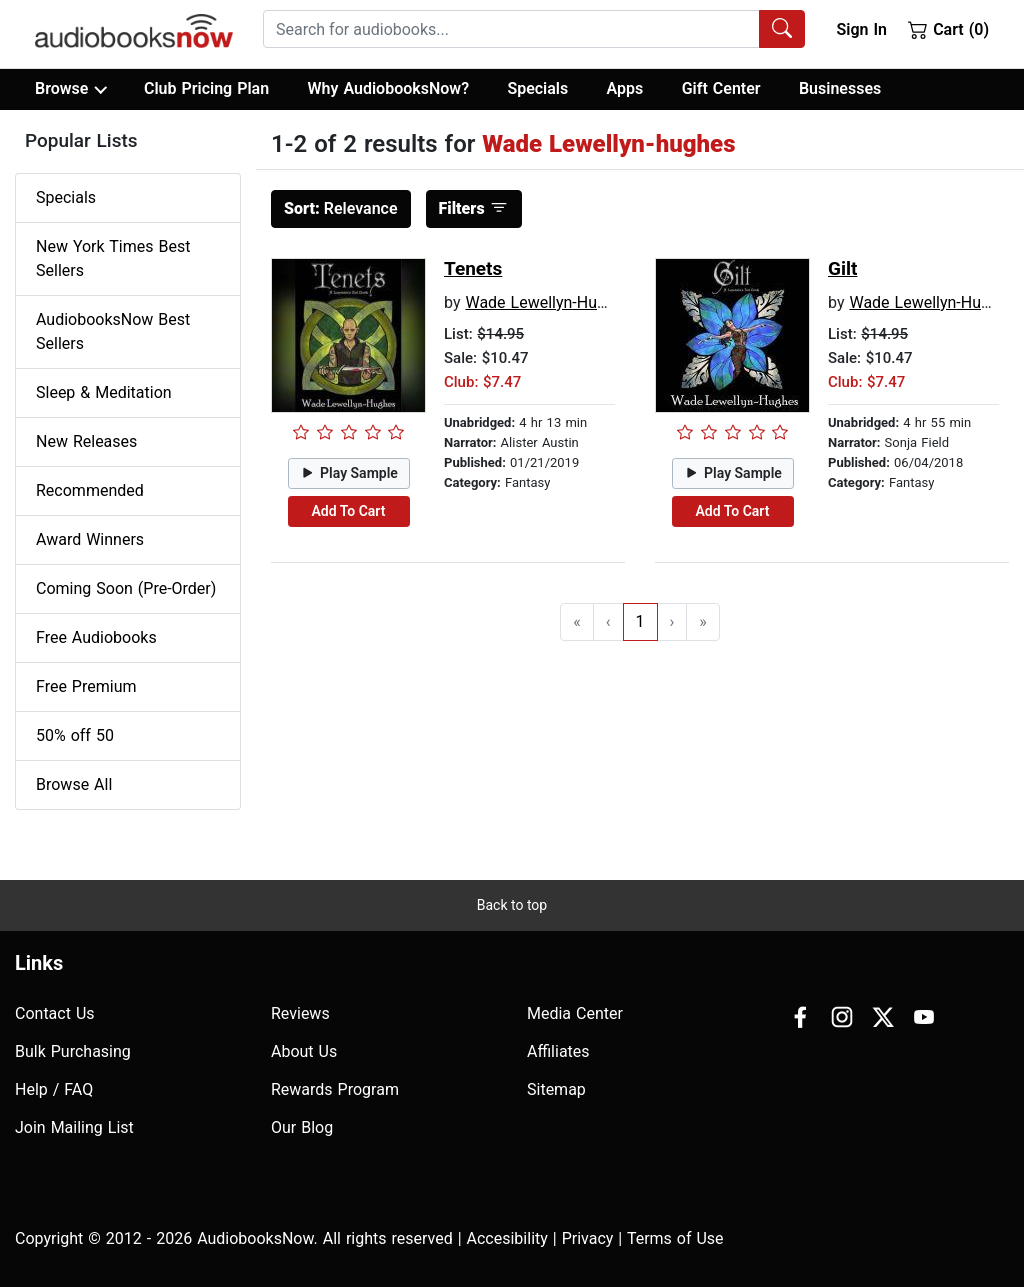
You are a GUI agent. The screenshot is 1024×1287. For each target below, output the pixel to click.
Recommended (90, 490)
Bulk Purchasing (73, 1051)
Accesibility (507, 1238)
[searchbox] (511, 29)
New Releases (86, 441)
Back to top (512, 905)
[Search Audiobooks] (782, 29)
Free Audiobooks (96, 637)
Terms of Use (675, 1238)
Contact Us (55, 1013)
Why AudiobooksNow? (388, 88)
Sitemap (556, 1089)
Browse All (74, 784)
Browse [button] (70, 89)
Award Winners (90, 539)
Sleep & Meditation (104, 392)
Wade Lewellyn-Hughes (548, 302)
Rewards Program (335, 1089)
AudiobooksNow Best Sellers (113, 331)
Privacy (588, 1238)
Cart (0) (948, 29)
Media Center (575, 1013)
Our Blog (302, 1127)
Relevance (341, 208)
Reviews (300, 1013)
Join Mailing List (74, 1127)
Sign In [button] (861, 29)
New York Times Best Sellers (113, 258)
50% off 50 (75, 735)
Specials (537, 88)
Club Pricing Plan (206, 88)
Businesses (840, 88)
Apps (625, 88)
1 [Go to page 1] (640, 621)
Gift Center (721, 88)
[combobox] (534, 29)
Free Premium (86, 686)
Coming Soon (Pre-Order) (126, 588)
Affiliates (558, 1051)
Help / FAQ (54, 1089)
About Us (304, 1051)
